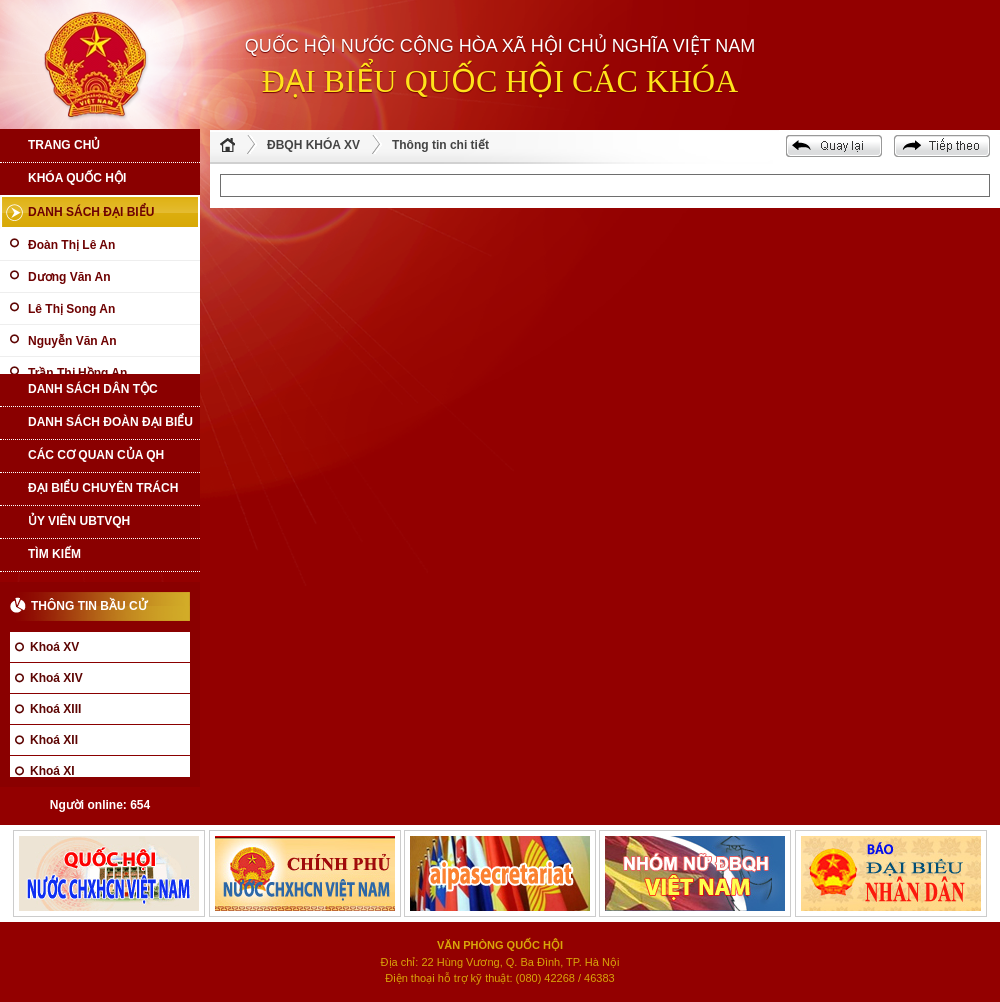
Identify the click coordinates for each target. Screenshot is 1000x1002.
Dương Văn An (69, 277)
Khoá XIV (56, 678)
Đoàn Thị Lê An (71, 245)
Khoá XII (54, 740)
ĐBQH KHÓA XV (313, 145)
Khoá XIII (55, 709)
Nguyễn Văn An (72, 341)
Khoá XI (52, 771)
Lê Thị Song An (71, 309)
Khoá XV (54, 647)
